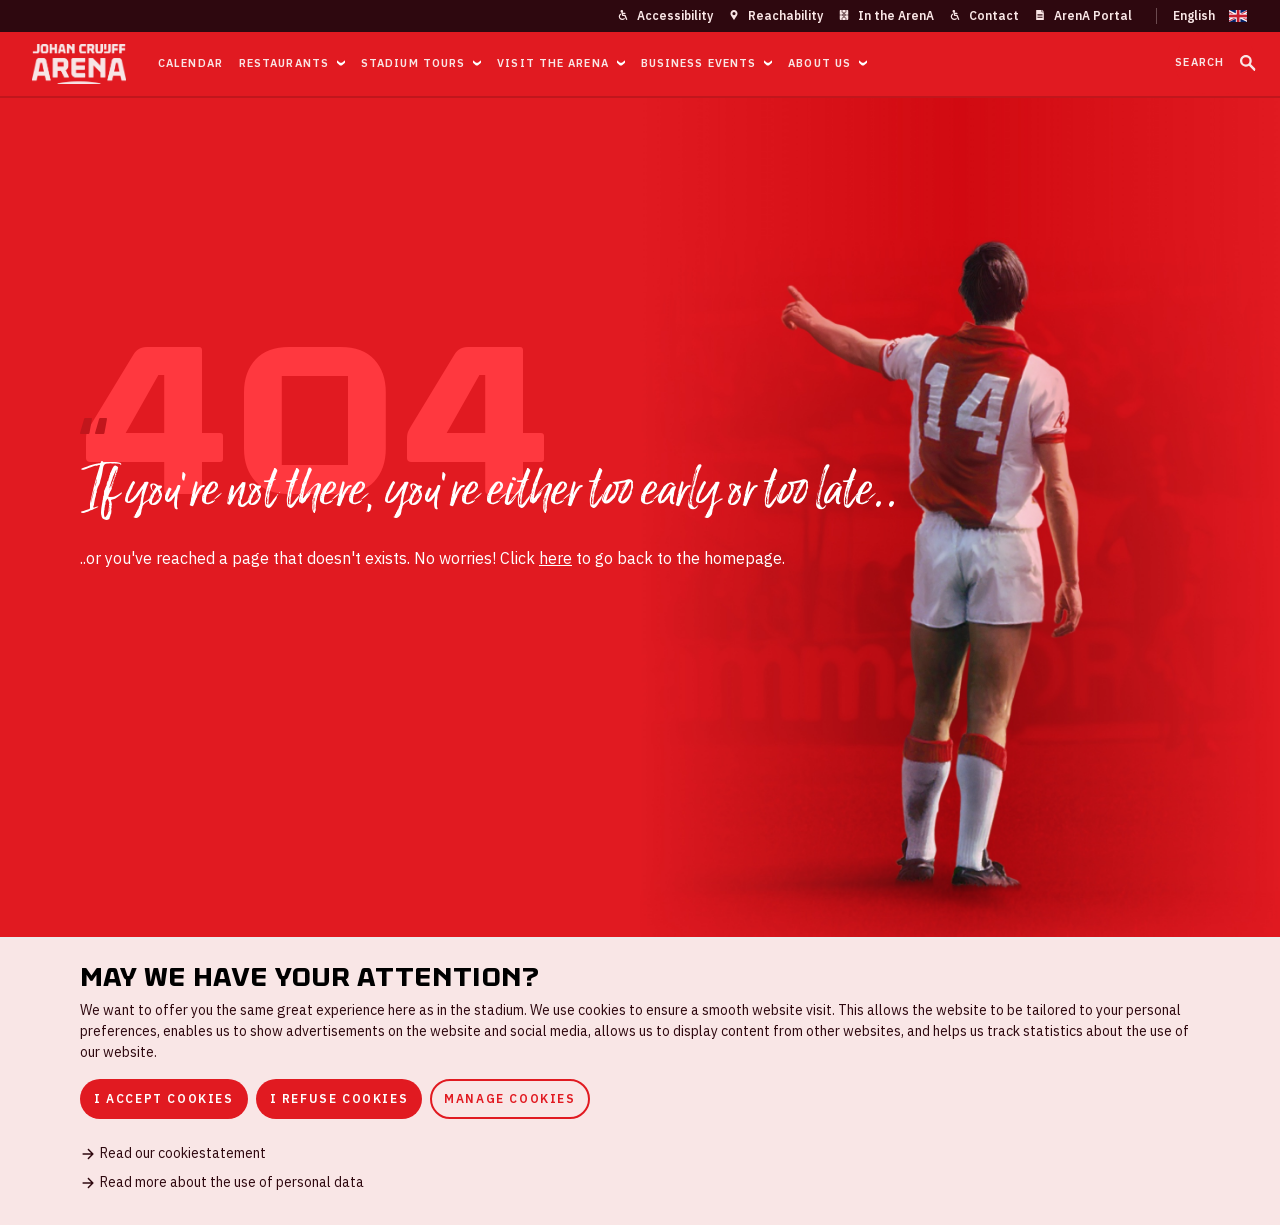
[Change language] (1202, 16)
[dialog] (640, 1081)
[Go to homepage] (79, 64)
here (555, 558)
